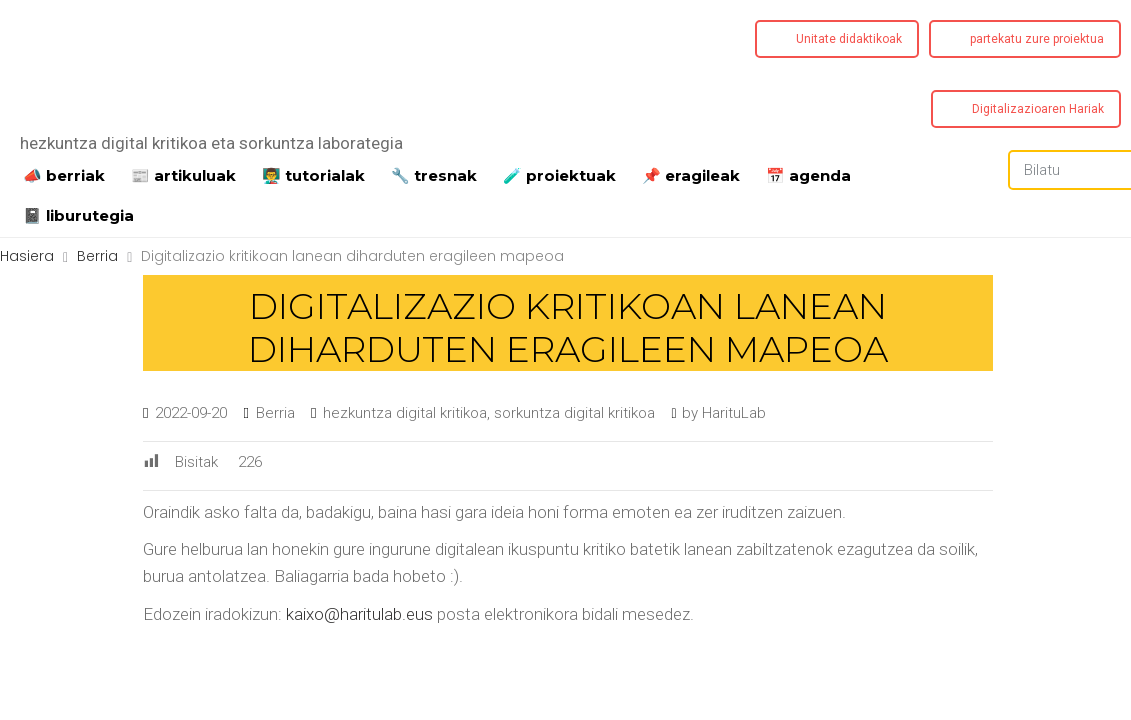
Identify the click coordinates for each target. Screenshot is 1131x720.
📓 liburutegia (78, 214)
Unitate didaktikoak (849, 39)
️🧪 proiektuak (559, 174)
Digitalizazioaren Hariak (1038, 109)
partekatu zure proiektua (1037, 39)
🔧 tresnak (434, 174)
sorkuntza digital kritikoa (574, 413)
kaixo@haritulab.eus (359, 614)
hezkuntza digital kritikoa (405, 413)
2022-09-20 (191, 413)
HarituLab (734, 413)
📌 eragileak (691, 174)
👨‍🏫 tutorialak (313, 174)
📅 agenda (808, 174)
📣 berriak (64, 174)
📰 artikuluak (183, 174)
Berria (275, 413)
